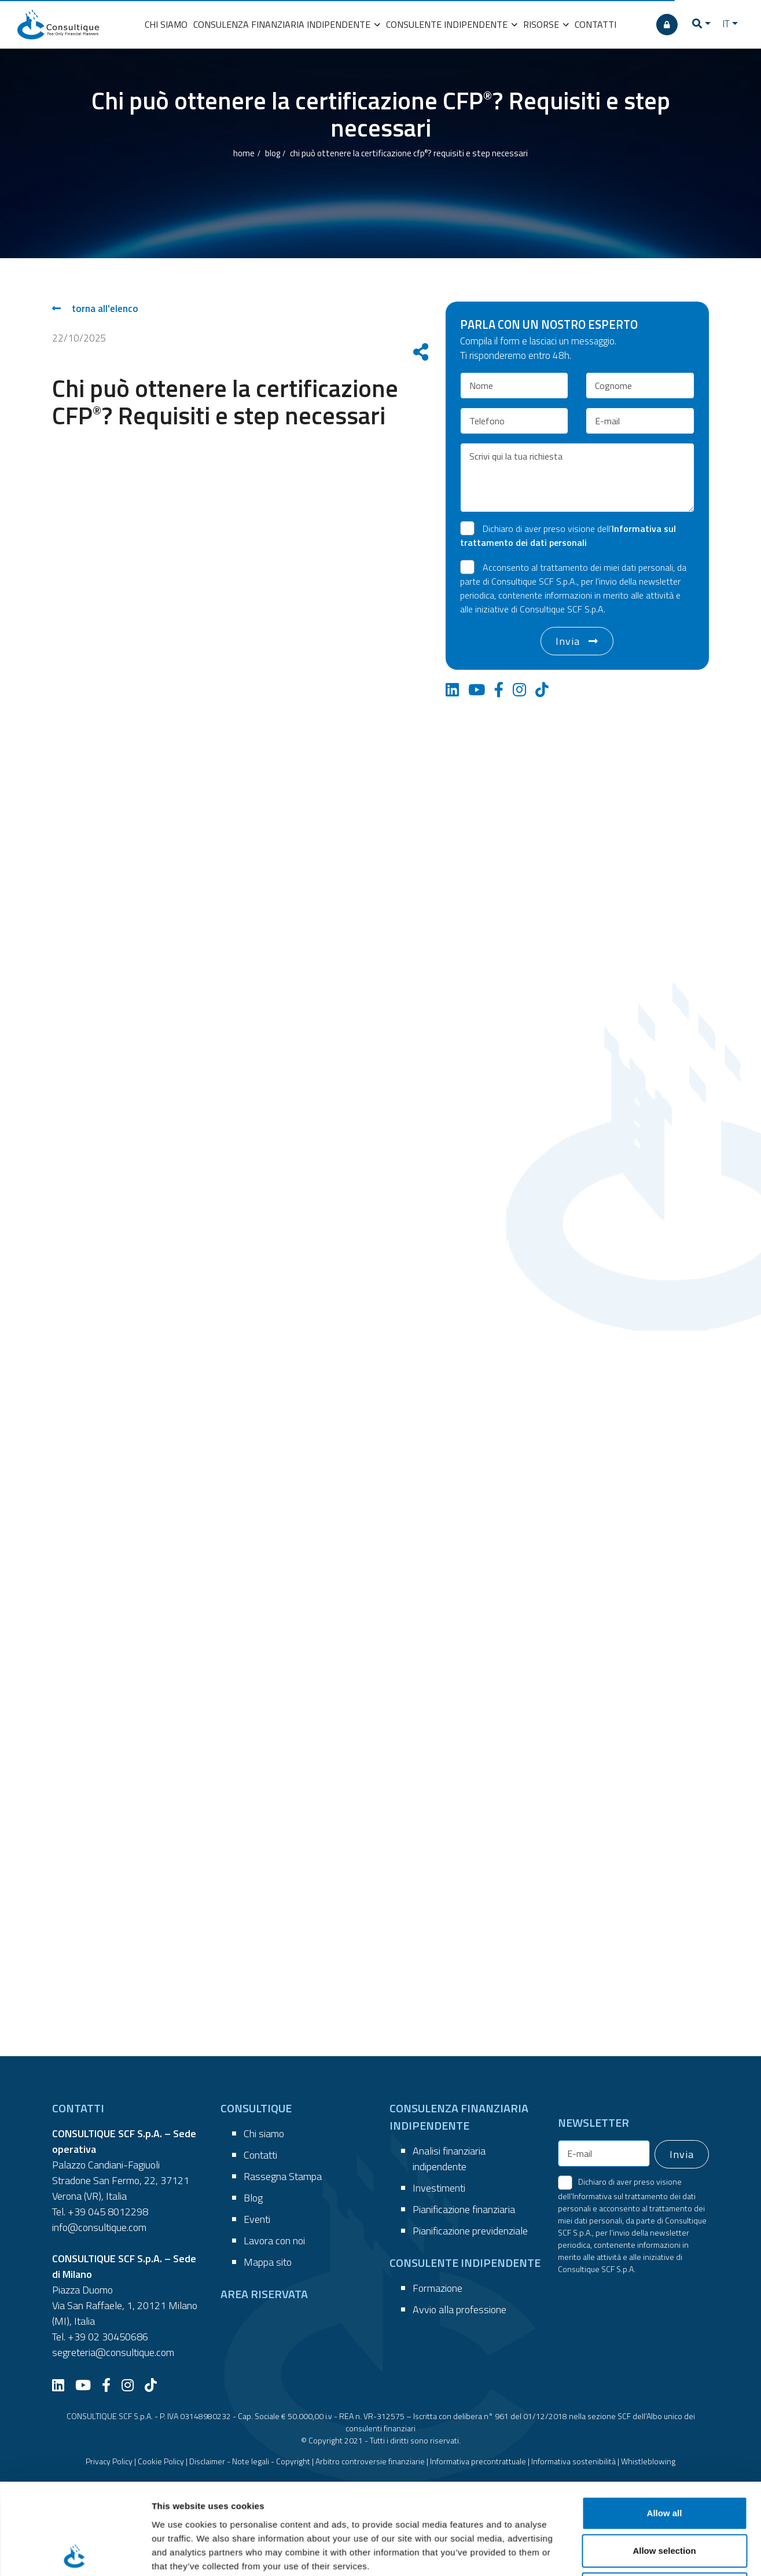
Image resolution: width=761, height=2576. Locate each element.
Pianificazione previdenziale (470, 2231)
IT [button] (726, 23)
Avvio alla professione (459, 2309)
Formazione (437, 2288)
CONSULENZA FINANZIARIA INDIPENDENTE (286, 24)
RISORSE (546, 24)
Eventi (257, 2219)
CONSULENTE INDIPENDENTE (451, 24)
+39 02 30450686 (108, 2336)
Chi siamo (264, 2133)
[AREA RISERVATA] (667, 24)
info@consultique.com (99, 2227)
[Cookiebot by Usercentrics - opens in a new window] (75, 2502)
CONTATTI (595, 24)
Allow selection (664, 2411)
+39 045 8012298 (108, 2211)
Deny (664, 2448)
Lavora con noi (274, 2240)
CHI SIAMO (166, 24)
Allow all (664, 2372)
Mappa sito (268, 2262)
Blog (253, 2198)
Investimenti (439, 2188)
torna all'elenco (95, 308)
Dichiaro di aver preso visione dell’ (568, 535)
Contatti (260, 2155)
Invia (568, 641)
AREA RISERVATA (264, 2294)
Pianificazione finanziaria (464, 2209)
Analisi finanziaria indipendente (449, 2158)
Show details (607, 2502)
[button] (701, 24)
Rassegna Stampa (283, 2176)
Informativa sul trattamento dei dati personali (568, 535)
